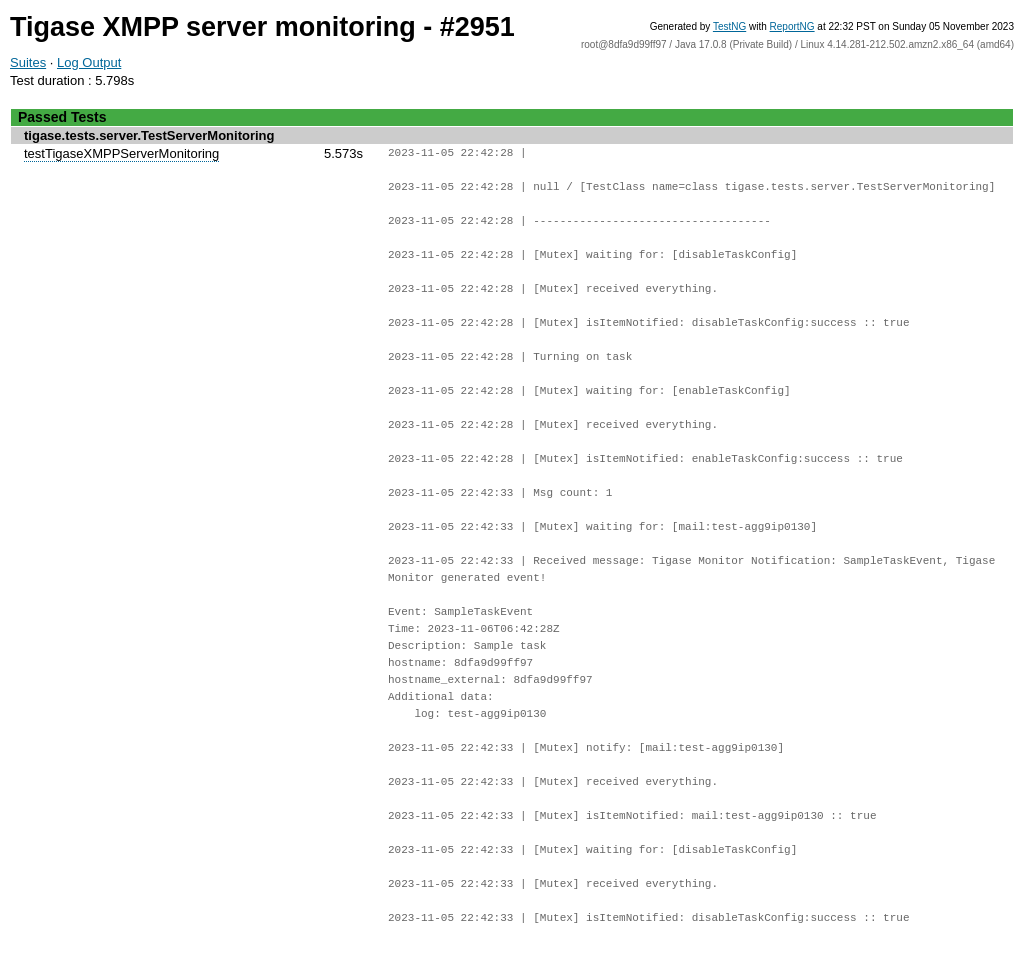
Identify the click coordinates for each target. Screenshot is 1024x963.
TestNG (729, 26)
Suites (28, 62)
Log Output (89, 62)
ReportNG (792, 26)
